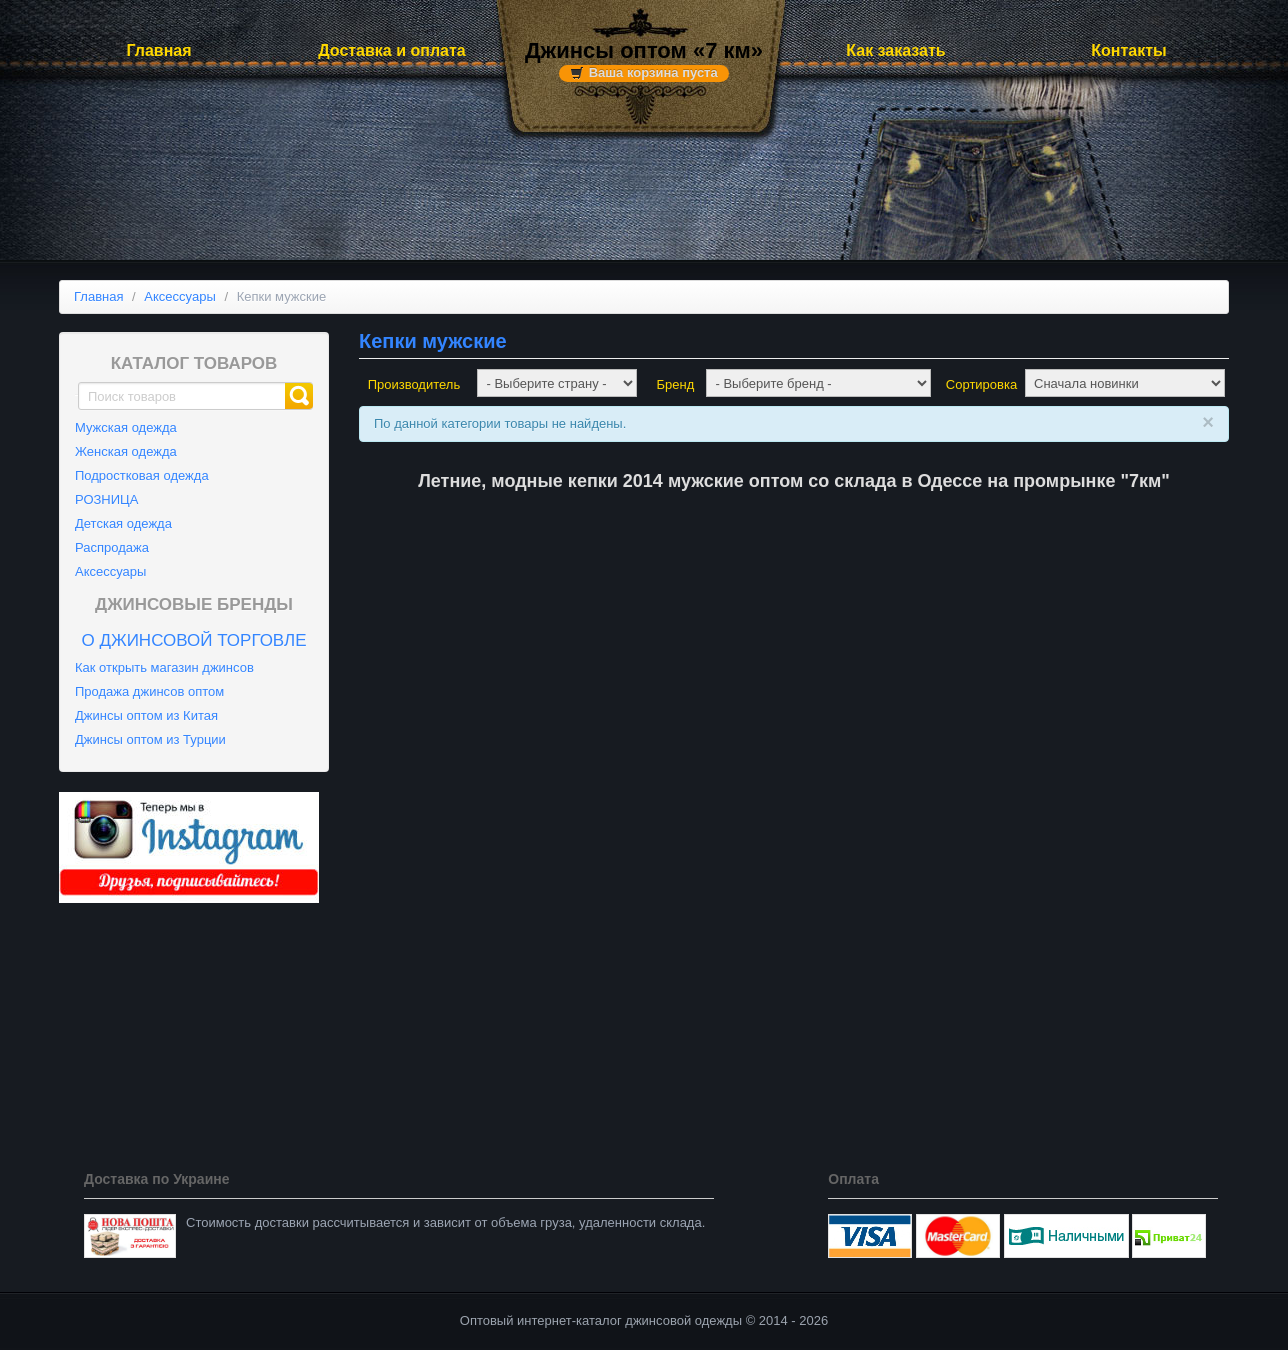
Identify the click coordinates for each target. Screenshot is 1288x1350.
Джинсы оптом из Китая (146, 715)
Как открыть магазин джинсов (164, 667)
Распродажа (112, 547)
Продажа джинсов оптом (149, 691)
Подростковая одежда (142, 475)
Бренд (676, 384)
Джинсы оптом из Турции (150, 739)
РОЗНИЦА (106, 499)
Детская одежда (123, 523)
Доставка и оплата (392, 50)
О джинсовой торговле (193, 640)
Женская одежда (126, 451)
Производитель (414, 384)
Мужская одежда (126, 427)
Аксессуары (110, 571)
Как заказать (895, 50)
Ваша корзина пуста (653, 73)
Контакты (1128, 50)
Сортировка (981, 384)
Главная (158, 50)
